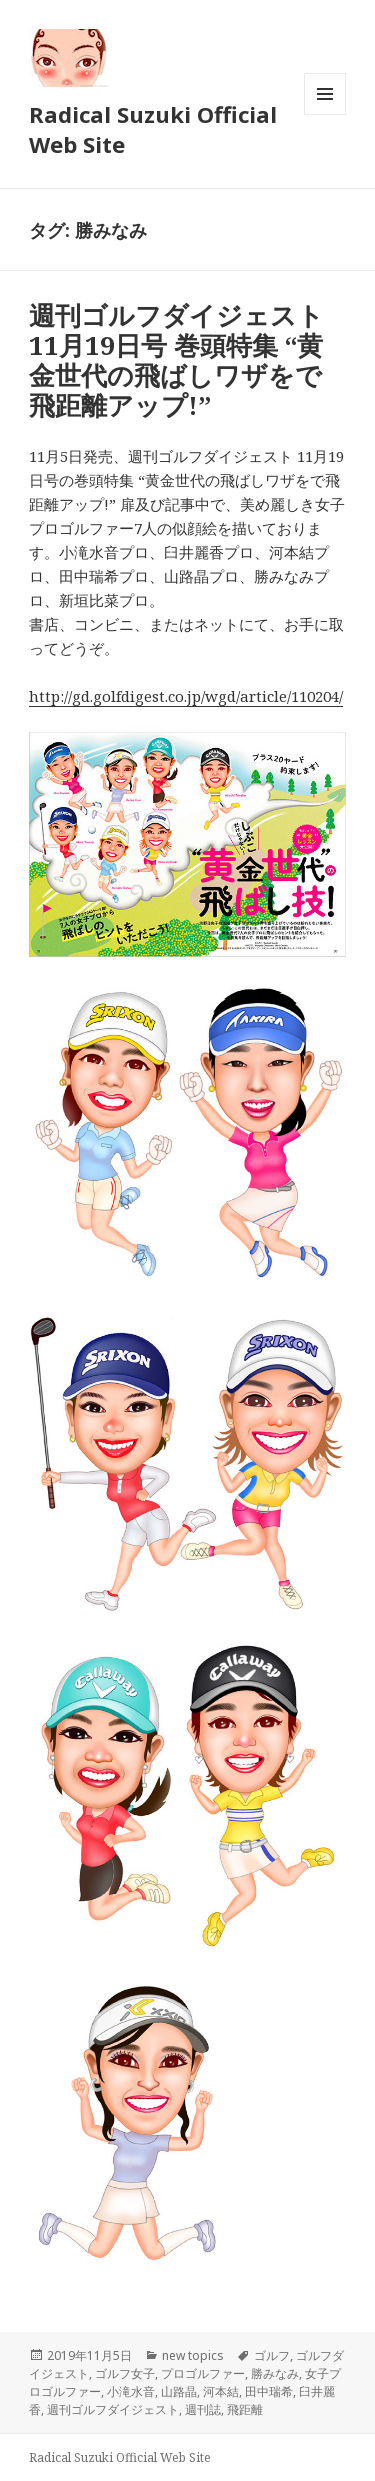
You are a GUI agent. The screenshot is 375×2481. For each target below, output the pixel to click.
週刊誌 (203, 2409)
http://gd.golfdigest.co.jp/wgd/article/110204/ (186, 696)
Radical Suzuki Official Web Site (153, 129)
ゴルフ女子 (125, 2373)
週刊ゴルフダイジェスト (113, 2409)
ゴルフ (272, 2355)
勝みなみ (275, 2373)
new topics (193, 2355)
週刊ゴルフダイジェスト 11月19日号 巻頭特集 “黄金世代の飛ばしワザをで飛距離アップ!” (176, 360)
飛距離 (245, 2409)
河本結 (221, 2391)
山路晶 (179, 2391)
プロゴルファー (203, 2373)
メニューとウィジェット (325, 114)
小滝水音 (131, 2391)
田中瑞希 (269, 2391)
